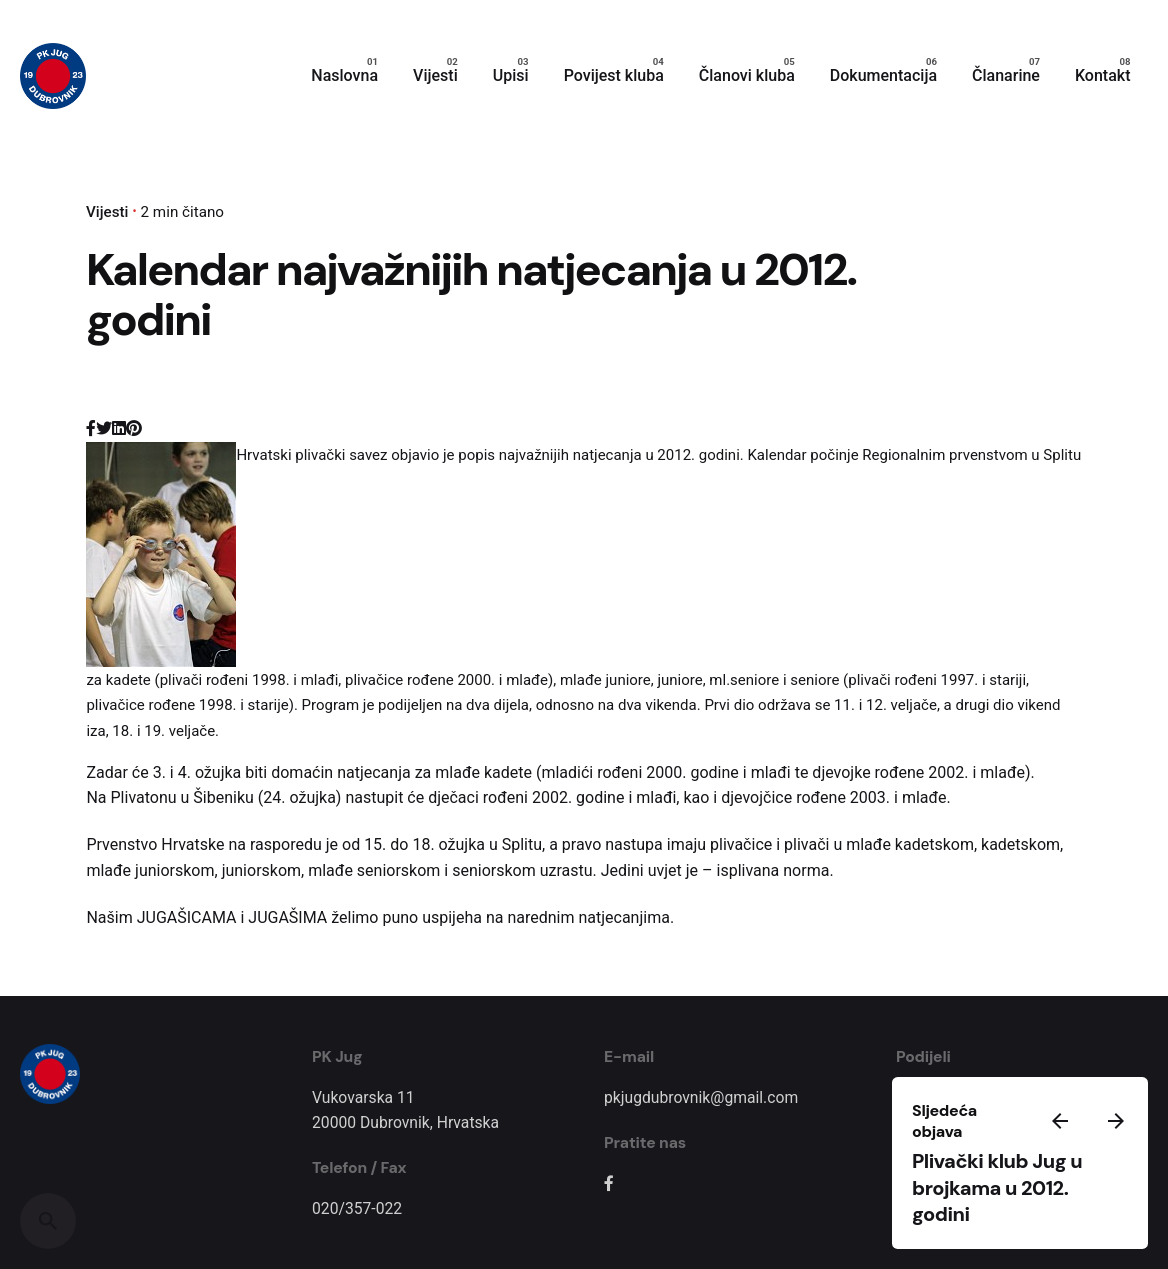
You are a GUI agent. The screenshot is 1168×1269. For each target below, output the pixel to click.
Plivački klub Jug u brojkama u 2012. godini (997, 1187)
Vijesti (107, 212)
